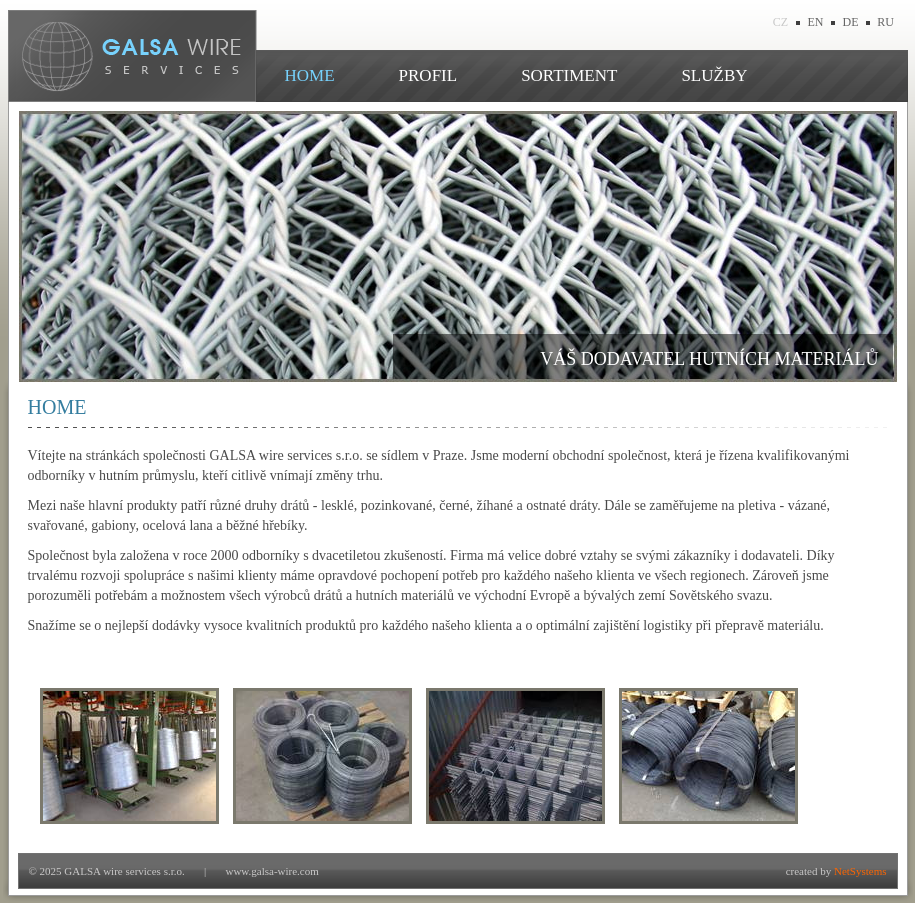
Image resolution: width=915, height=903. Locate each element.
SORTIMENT (569, 75)
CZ (780, 22)
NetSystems (860, 871)
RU (885, 22)
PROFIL (428, 75)
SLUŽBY (714, 75)
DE (851, 22)
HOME (310, 75)
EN (816, 22)
